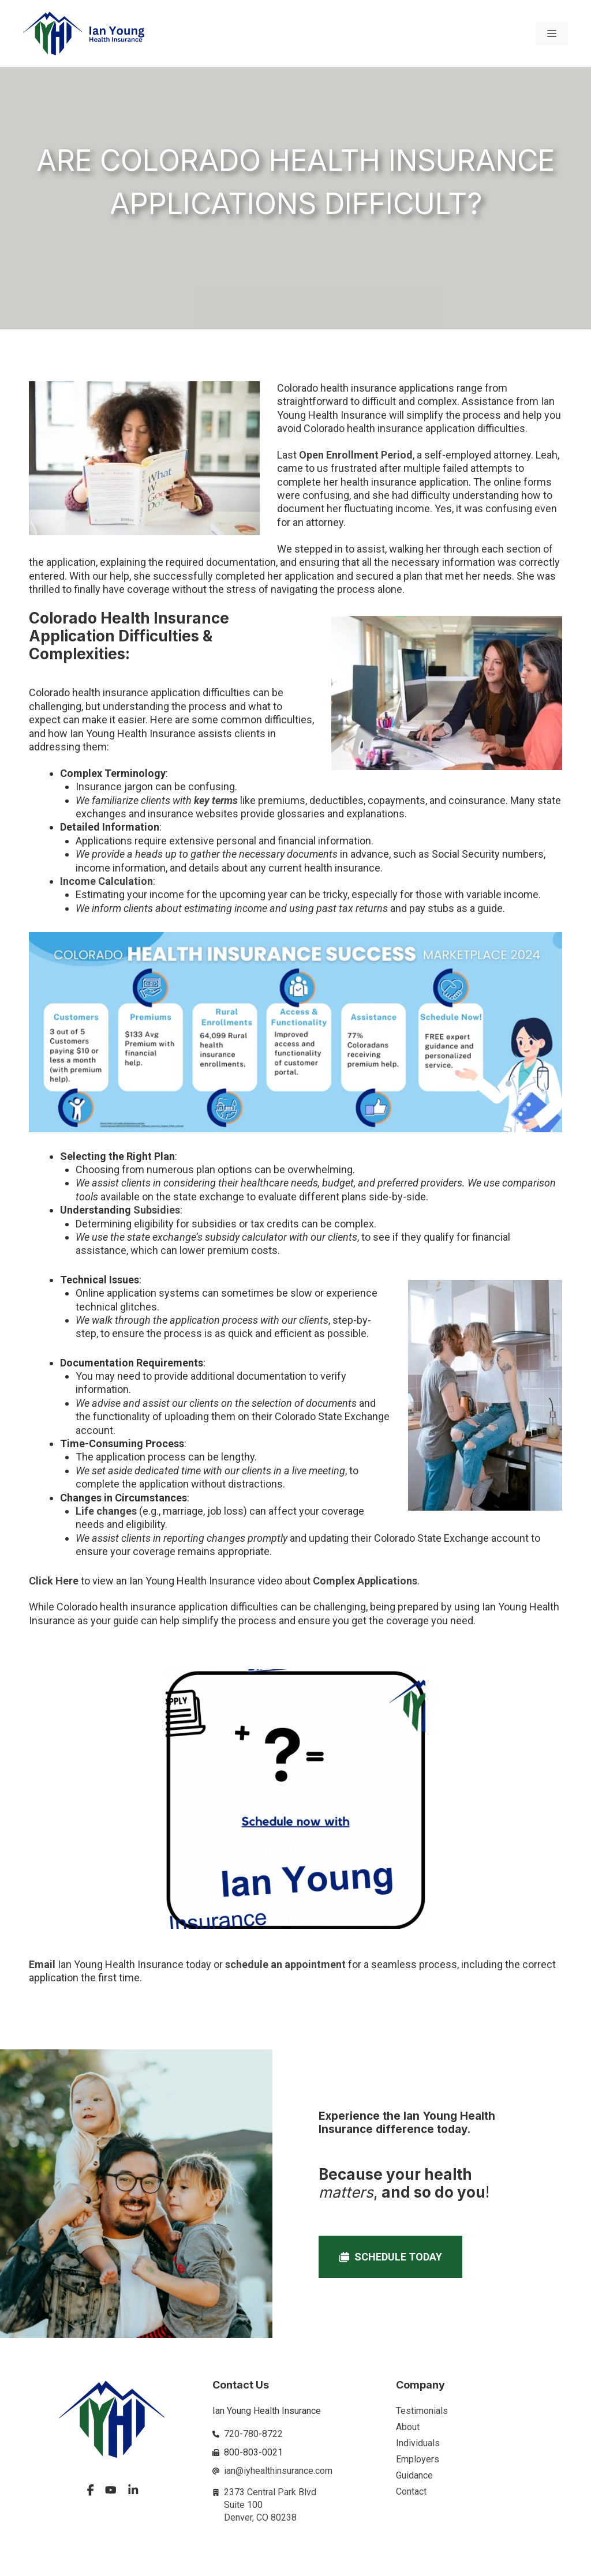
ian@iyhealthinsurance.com (278, 2470)
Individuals (418, 2443)
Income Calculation (106, 881)
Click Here (53, 1581)
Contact (411, 2491)
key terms (216, 800)
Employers (417, 2459)
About (408, 2426)
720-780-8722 (253, 2433)
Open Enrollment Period (356, 455)
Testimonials (422, 2410)
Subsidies (156, 1210)
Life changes (106, 1511)
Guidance (414, 2475)
